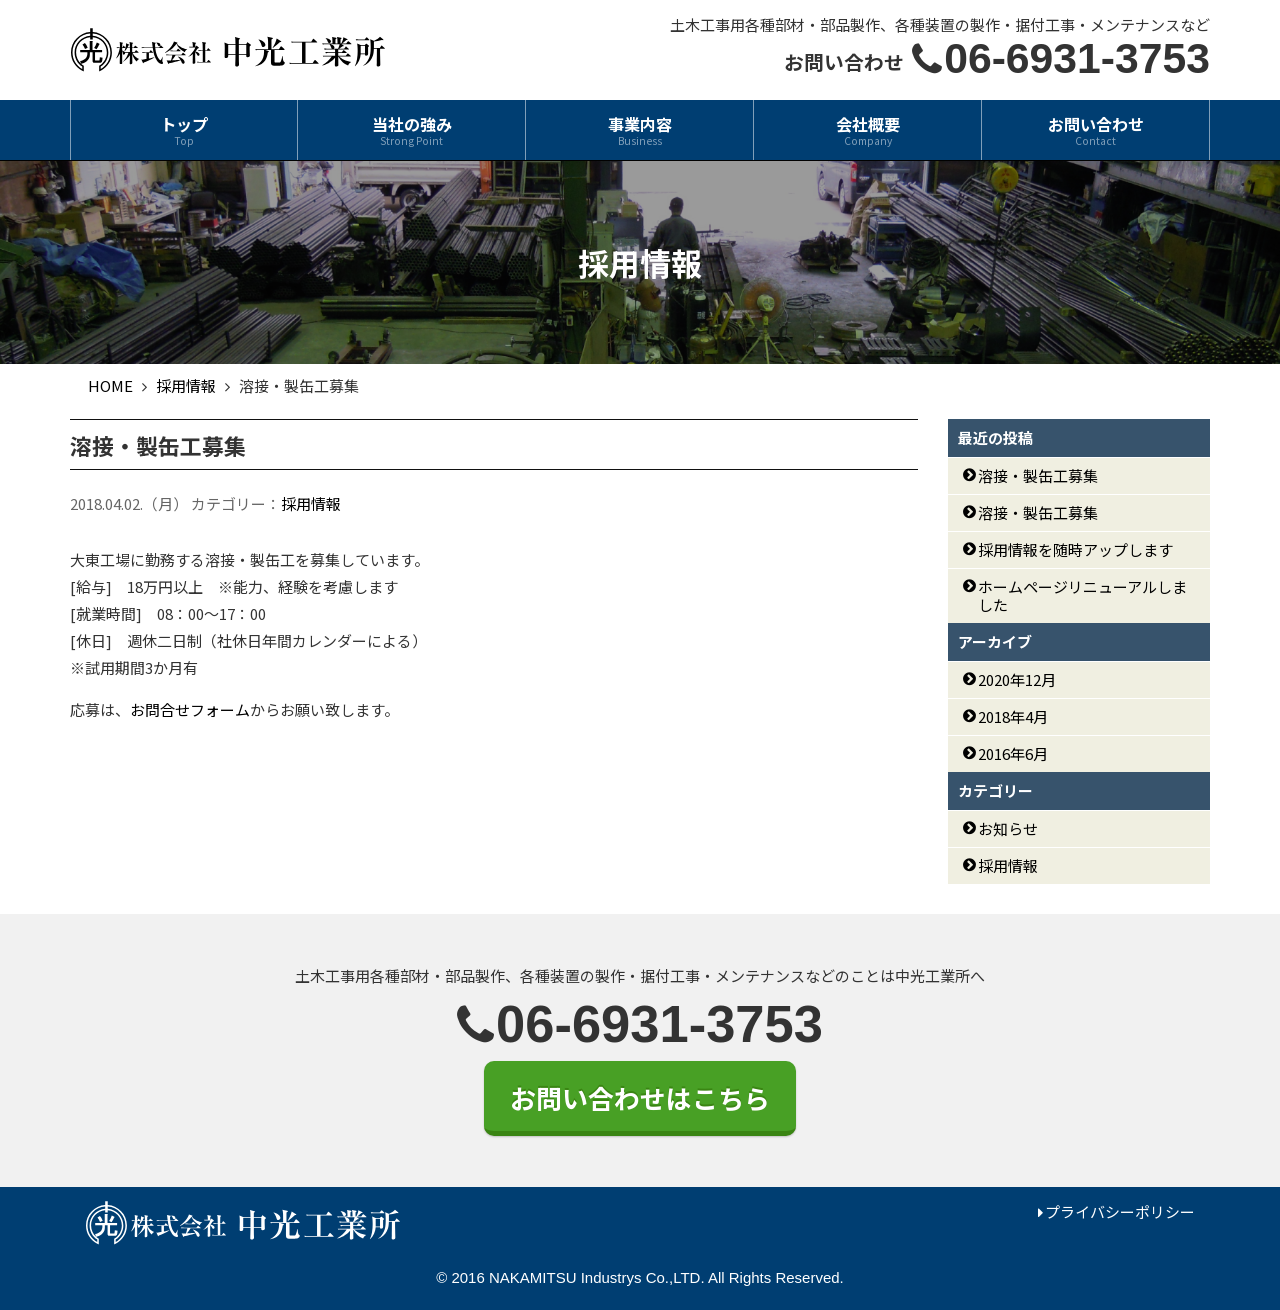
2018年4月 (1013, 716)
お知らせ (1008, 828)
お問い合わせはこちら (640, 1097)
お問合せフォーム (190, 709)
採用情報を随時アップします (1075, 549)
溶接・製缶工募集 (1038, 475)
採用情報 (311, 503)
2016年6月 (1013, 753)
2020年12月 (1017, 679)
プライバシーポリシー (1120, 1211)
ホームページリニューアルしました (1082, 595)
